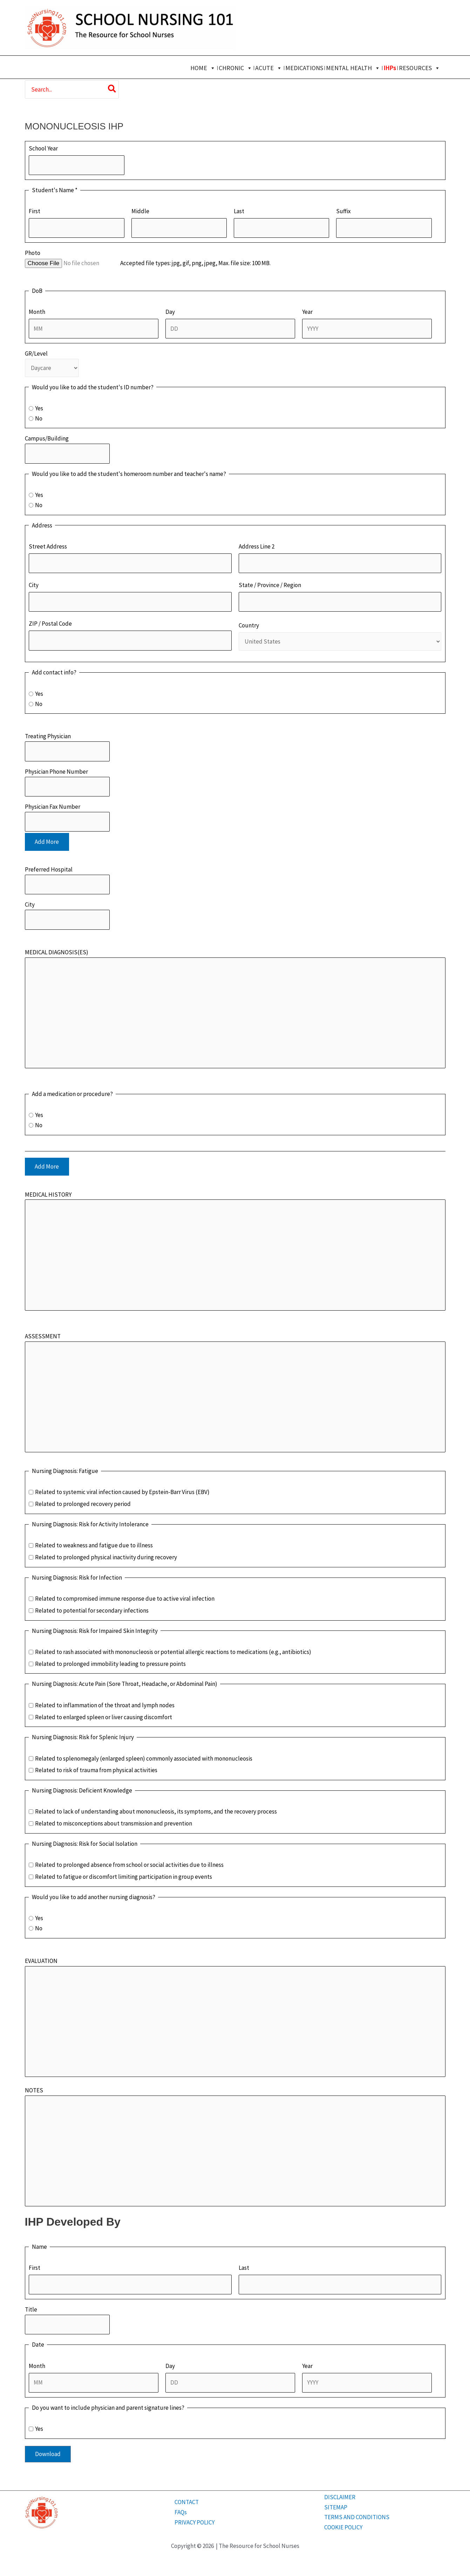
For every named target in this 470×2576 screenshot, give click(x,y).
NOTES (34, 2090)
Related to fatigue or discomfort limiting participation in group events (123, 1877)
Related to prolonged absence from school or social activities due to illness (129, 1865)
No (38, 418)
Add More (47, 842)
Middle (140, 211)
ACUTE (268, 68)
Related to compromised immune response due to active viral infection (124, 1598)
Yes (39, 408)
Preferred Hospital (49, 869)
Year (307, 312)
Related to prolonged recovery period (83, 1504)
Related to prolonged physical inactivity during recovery (106, 1557)
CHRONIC (235, 68)
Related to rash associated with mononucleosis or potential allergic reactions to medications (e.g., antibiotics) (173, 1652)
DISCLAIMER (339, 2497)
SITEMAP (335, 2507)
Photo (32, 253)
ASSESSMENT (43, 1336)
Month (37, 312)
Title (31, 2309)
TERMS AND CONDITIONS (356, 2517)
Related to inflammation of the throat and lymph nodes (105, 1705)
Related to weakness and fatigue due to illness (94, 1545)
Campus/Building (47, 438)
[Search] (112, 89)
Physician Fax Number (52, 807)
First (34, 211)
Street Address (48, 546)
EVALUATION (41, 1961)
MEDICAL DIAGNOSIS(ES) (56, 952)
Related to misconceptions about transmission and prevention (113, 1823)
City (34, 585)
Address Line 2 (256, 546)
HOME (203, 68)
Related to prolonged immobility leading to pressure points (110, 1664)
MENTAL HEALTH (353, 68)
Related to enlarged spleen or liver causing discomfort (103, 1717)
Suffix (343, 211)
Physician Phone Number (56, 771)
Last (239, 211)
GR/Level (36, 353)
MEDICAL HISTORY (48, 1194)
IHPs (389, 68)
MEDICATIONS (304, 68)
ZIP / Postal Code (50, 623)
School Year (43, 148)
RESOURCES (419, 68)
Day (170, 312)
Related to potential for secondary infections (92, 1610)
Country (249, 625)
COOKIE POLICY (343, 2527)
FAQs (181, 2512)
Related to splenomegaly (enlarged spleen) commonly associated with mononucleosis (143, 1758)
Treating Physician (48, 736)
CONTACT (187, 2502)
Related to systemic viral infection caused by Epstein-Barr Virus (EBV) (122, 1492)
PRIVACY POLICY (194, 2522)
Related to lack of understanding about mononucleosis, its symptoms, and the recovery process (156, 1811)
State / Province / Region (270, 585)
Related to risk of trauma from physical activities (96, 1770)
